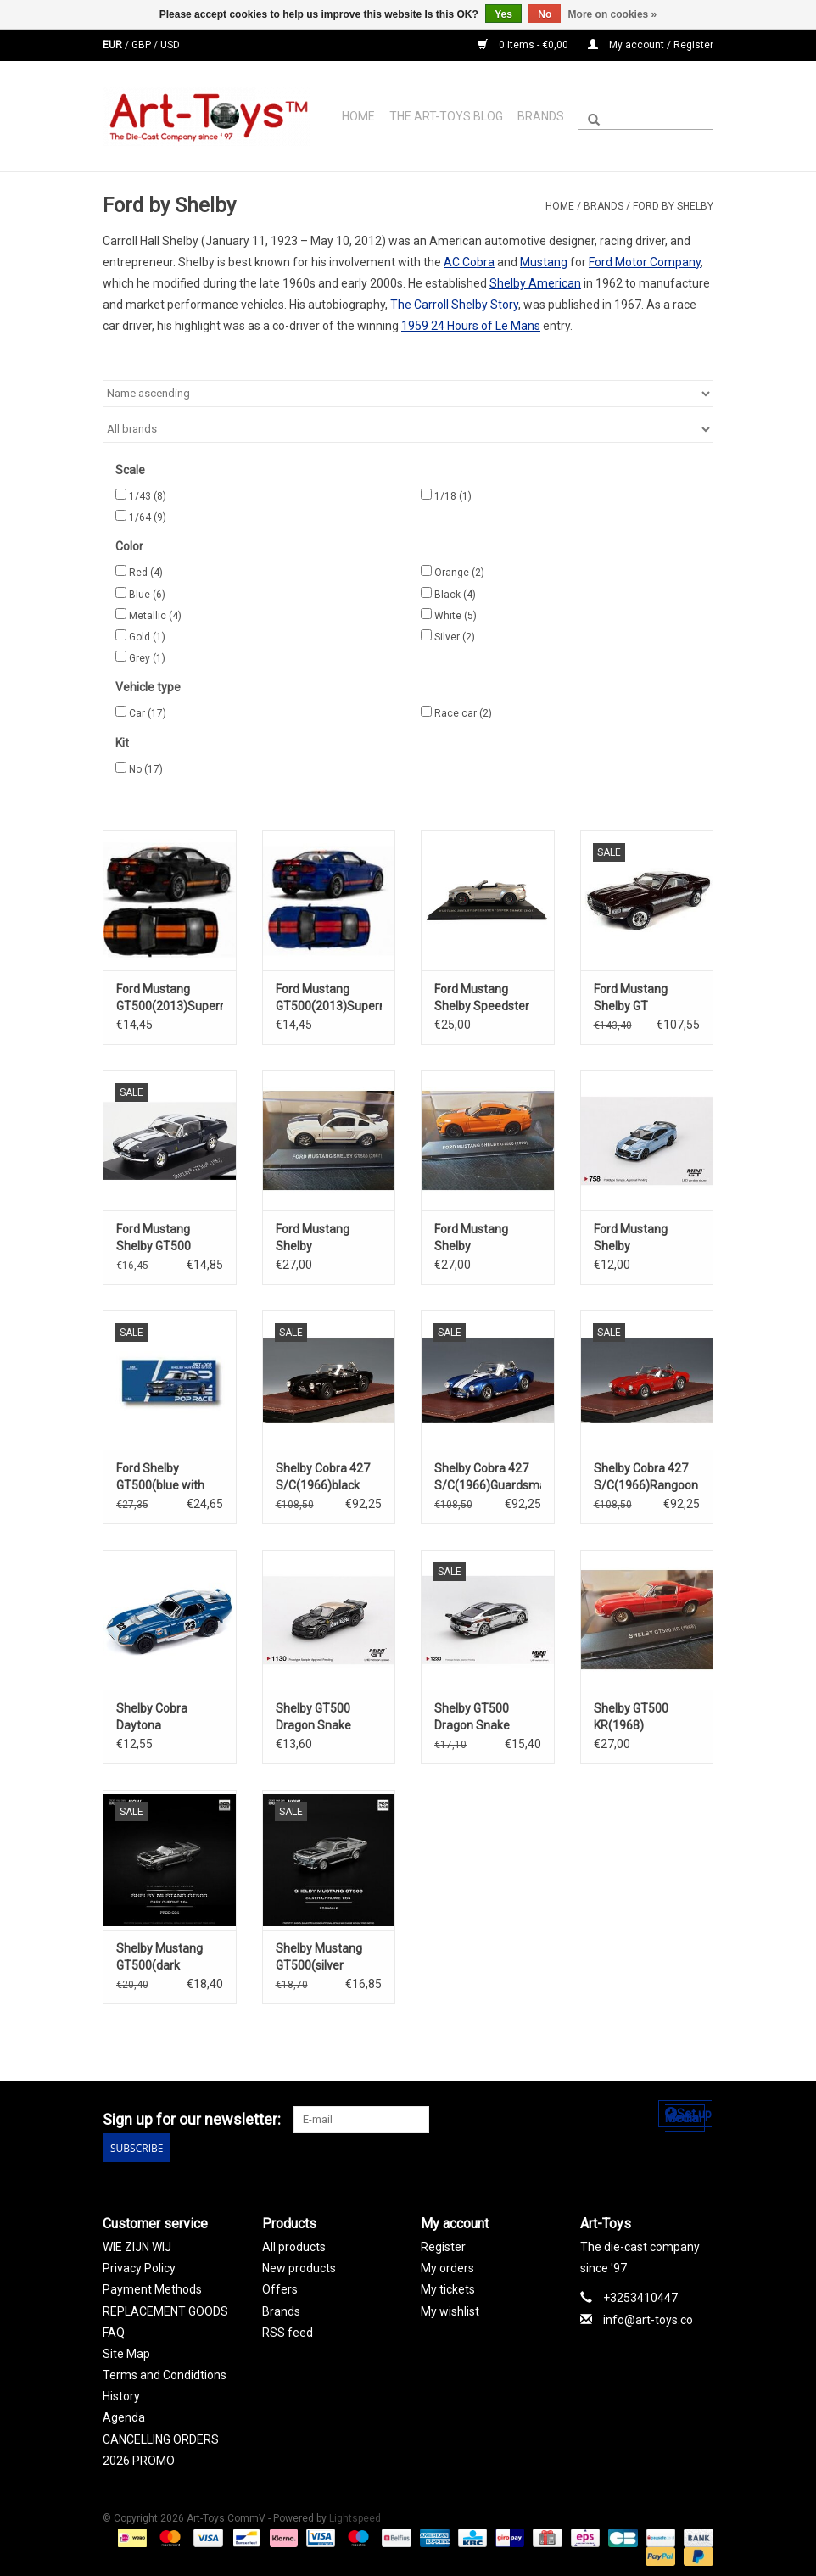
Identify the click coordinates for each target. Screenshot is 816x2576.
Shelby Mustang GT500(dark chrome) (159, 1958)
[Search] (645, 116)
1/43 (147, 496)
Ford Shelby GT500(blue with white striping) (160, 1477)
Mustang (543, 262)
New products (299, 2266)
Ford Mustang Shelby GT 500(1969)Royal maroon (636, 998)
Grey (147, 658)
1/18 (453, 496)
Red (146, 572)
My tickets (448, 2287)
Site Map (126, 2352)
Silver (454, 637)
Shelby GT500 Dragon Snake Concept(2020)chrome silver (487, 1718)
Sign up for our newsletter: (192, 2119)
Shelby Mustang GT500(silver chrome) (319, 1958)
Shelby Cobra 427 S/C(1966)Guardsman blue (487, 1477)
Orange (459, 572)
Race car (463, 713)
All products (294, 2245)
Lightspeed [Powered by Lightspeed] (355, 2517)
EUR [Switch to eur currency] (114, 45)
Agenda (124, 2415)
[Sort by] (408, 393)
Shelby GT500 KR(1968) (631, 1717)
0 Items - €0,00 (524, 45)
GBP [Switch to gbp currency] (142, 45)
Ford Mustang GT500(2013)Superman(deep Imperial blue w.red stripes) (329, 998)
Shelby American (535, 283)
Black (455, 595)
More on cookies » (612, 14)
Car (147, 713)
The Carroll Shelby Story (454, 304)
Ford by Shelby (673, 206)
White (455, 616)
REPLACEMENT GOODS (165, 2309)
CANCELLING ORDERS (161, 2437)
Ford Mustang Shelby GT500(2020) (471, 1238)
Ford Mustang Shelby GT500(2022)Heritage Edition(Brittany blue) (647, 1238)
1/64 (147, 517)
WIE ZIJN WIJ (137, 2245)
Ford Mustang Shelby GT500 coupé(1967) (153, 1238)
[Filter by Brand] (408, 429)
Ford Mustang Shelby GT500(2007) (312, 1238)
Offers (280, 2287)
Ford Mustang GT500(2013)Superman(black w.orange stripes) (169, 998)
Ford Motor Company (645, 262)
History (121, 2394)
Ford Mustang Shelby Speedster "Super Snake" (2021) (481, 998)
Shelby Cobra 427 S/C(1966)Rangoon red (646, 1477)
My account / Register (650, 45)
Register (443, 2245)
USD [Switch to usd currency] (170, 45)
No (146, 769)
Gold (147, 637)
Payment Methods (152, 2287)
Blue (147, 595)
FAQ (114, 2331)
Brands (540, 116)
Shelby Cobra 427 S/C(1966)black (323, 1476)
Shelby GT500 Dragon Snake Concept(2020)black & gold (329, 1718)
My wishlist (450, 2309)
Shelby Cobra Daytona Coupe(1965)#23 (162, 1718)
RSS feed (287, 2331)
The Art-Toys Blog (446, 116)
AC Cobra (469, 262)
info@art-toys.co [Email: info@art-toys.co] (648, 2317)
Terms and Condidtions (164, 2373)
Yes (503, 14)
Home (358, 116)
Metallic (155, 616)
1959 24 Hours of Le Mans (470, 325)
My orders (447, 2266)
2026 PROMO (139, 2459)
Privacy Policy (139, 2266)
